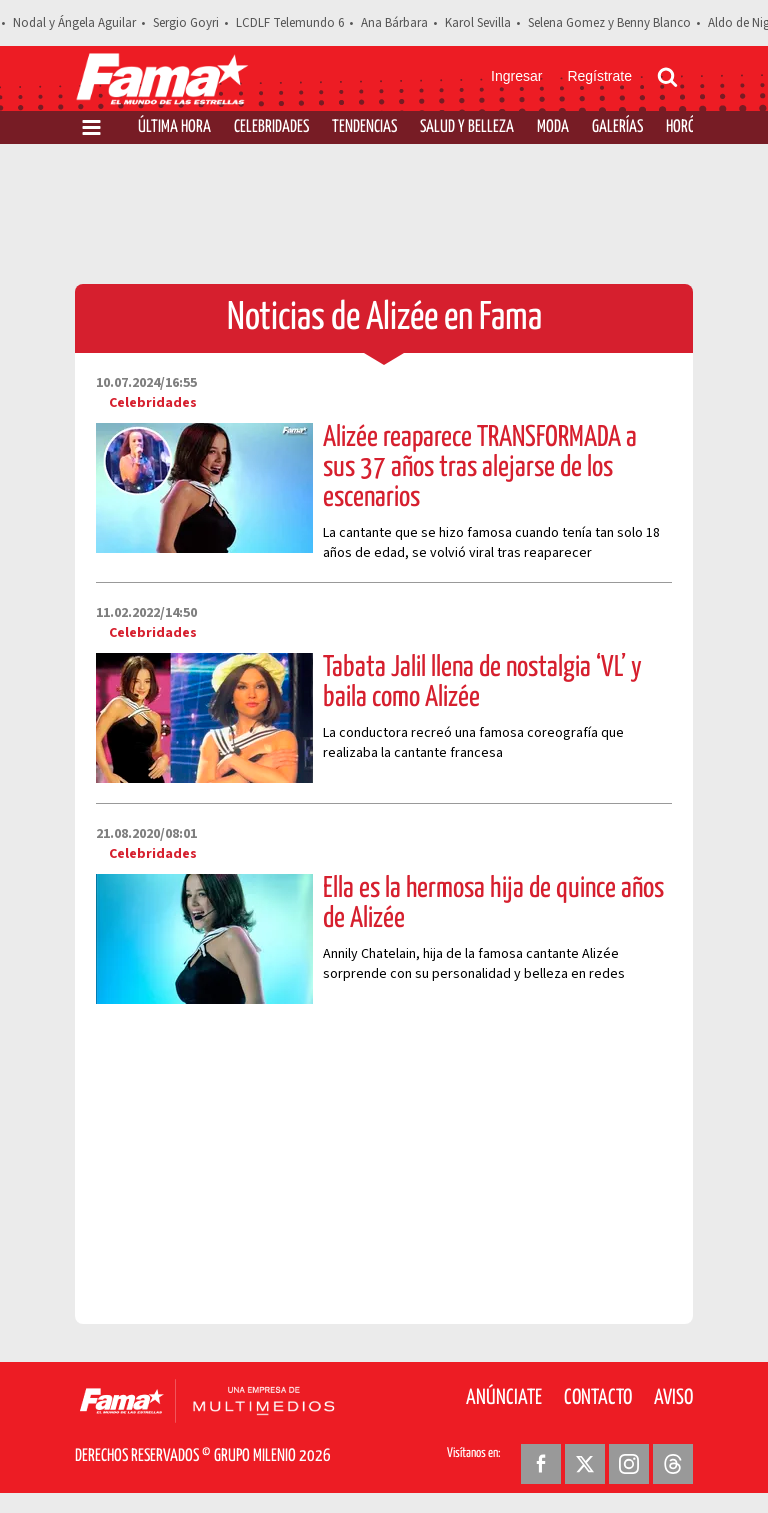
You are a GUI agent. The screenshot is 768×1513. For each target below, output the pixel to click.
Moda (553, 127)
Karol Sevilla (478, 23)
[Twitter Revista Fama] (585, 1464)
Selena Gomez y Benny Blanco (609, 23)
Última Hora (174, 127)
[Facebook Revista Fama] (541, 1464)
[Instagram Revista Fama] (629, 1464)
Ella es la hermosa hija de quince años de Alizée (493, 904)
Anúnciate (504, 1398)
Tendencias (364, 127)
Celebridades (271, 127)
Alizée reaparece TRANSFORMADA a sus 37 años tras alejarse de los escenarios (480, 468)
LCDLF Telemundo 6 (290, 23)
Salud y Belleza (467, 127)
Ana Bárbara (394, 23)
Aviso (673, 1398)
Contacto (598, 1398)
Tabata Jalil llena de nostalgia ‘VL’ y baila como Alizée (482, 683)
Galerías (617, 127)
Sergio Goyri (186, 23)
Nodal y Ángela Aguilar (74, 23)
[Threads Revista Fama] (673, 1464)
